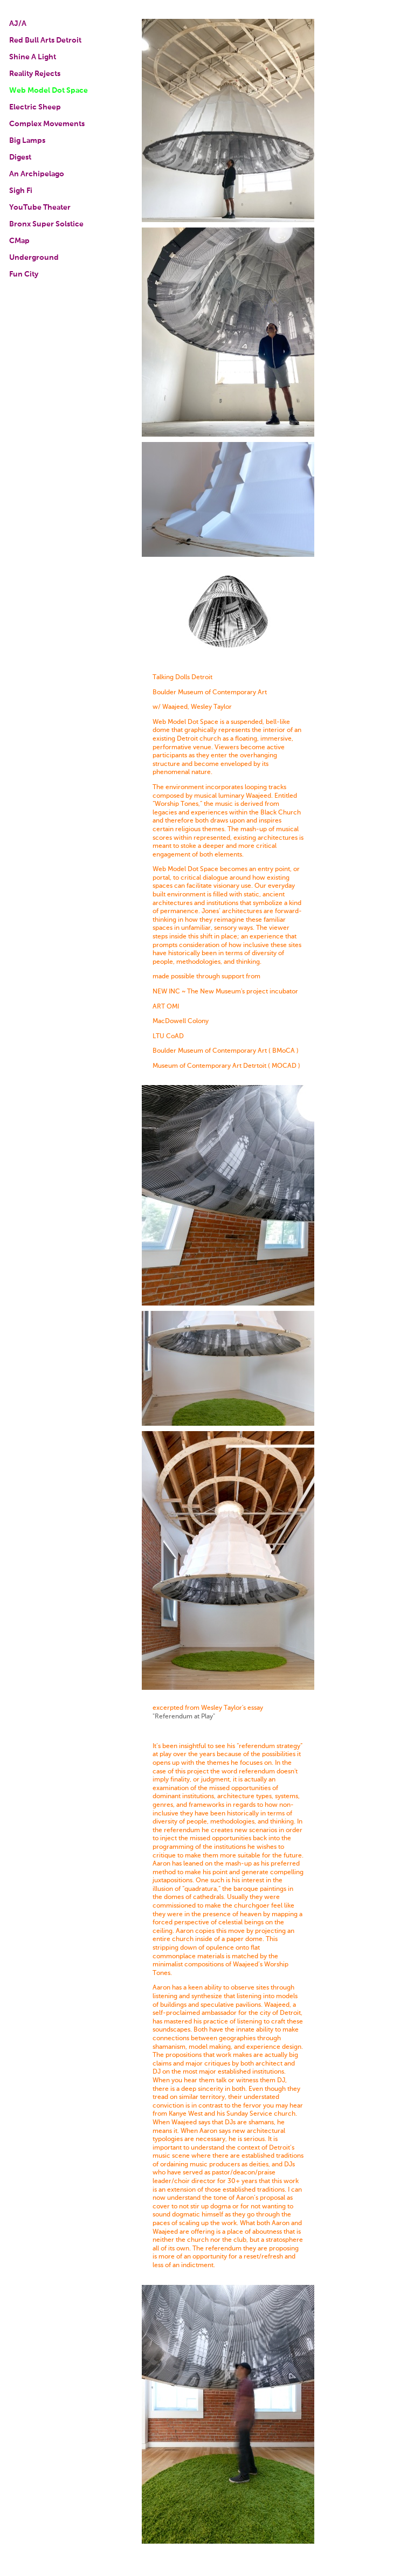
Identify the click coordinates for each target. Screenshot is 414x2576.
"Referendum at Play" (184, 1717)
